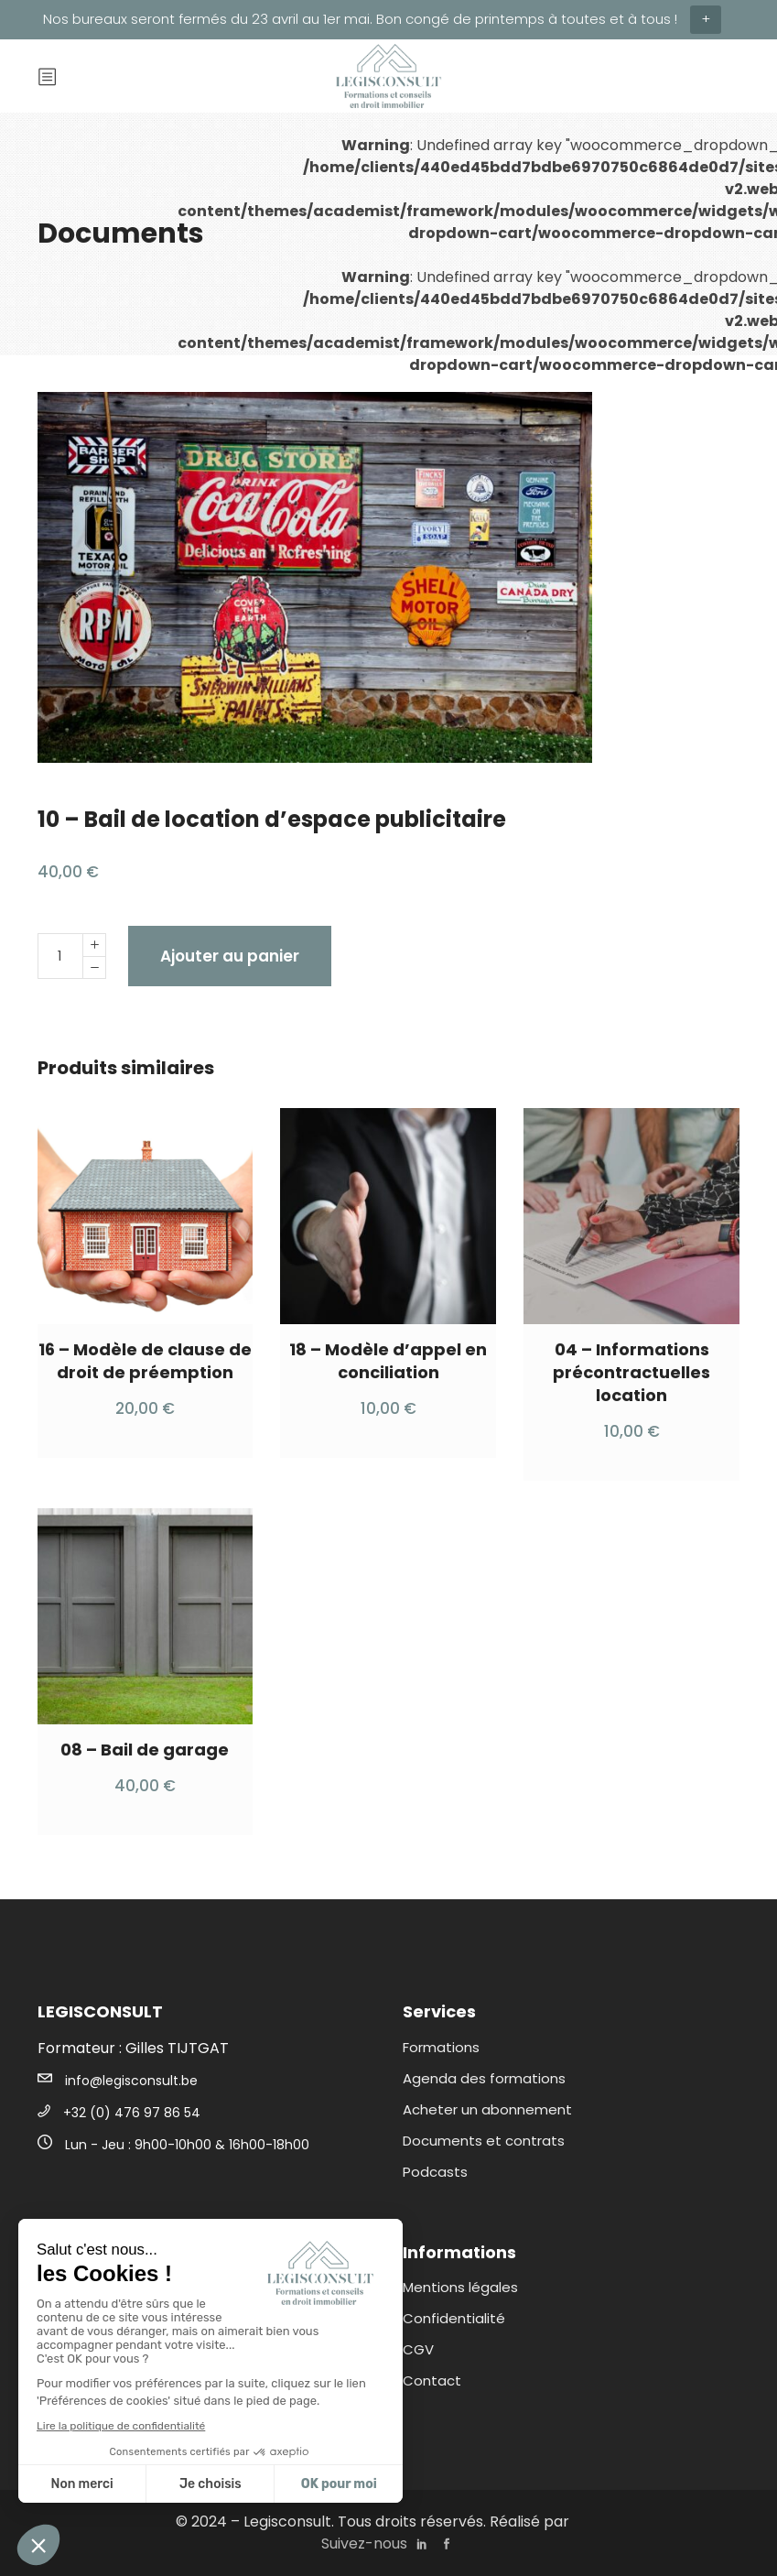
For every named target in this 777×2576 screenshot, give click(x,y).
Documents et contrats (484, 2140)
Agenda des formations (484, 2078)
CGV (418, 2349)
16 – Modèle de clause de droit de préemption (145, 1361)
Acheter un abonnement (487, 2109)
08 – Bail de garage (144, 1749)
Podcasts (435, 2171)
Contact (432, 2380)
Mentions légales (460, 2287)
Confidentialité (454, 2318)
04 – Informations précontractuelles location (631, 1372)
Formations (441, 2047)
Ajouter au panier (229, 956)
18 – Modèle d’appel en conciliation (388, 1361)
